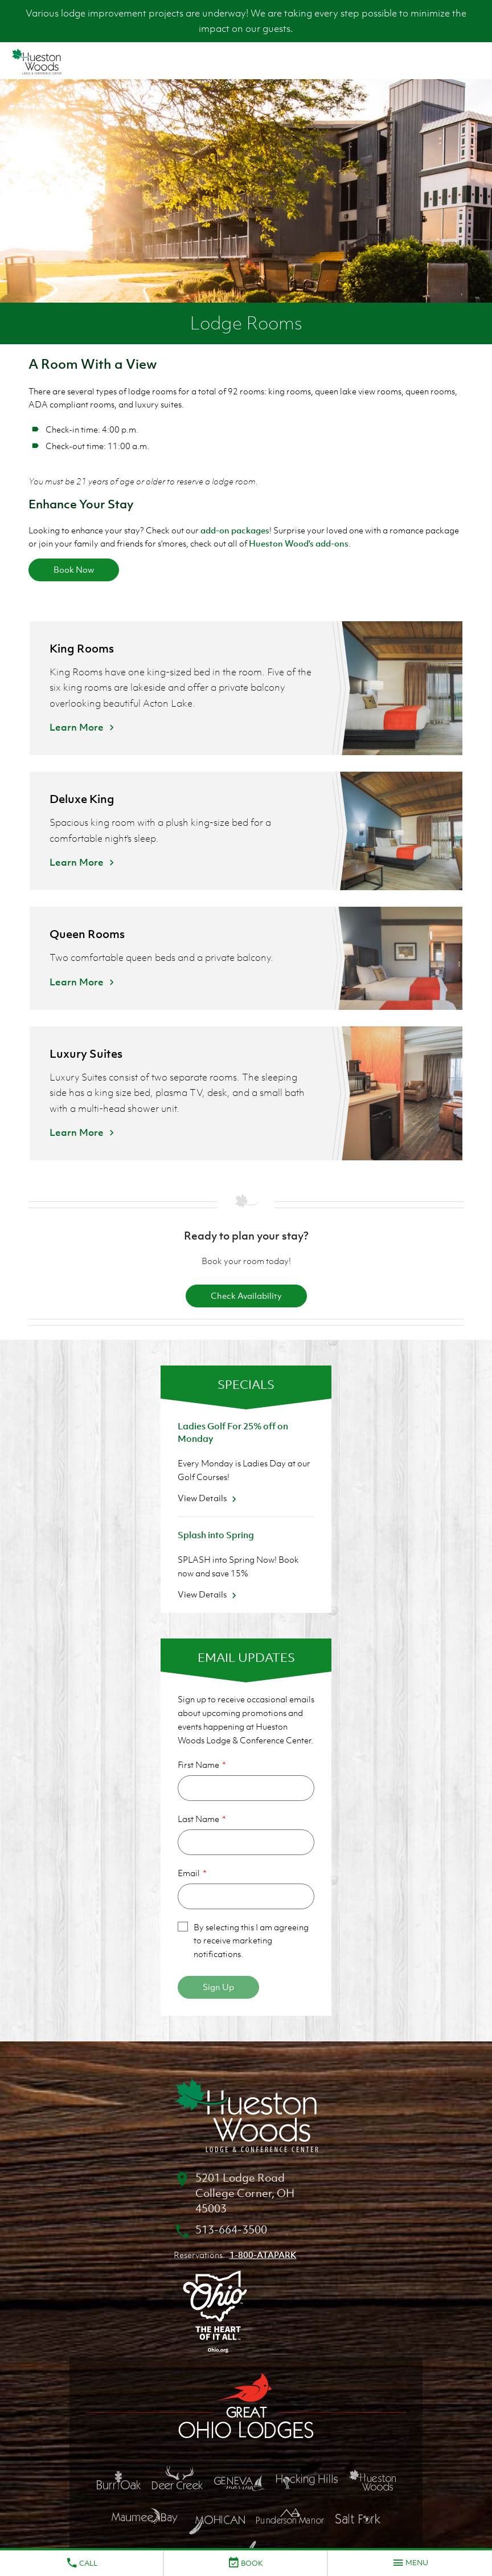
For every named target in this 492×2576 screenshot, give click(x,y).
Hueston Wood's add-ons (298, 543)
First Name (198, 1764)
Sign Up (218, 1986)
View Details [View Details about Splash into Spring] (209, 1594)
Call (81, 2562)
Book (245, 2562)
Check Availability (246, 1295)
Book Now (74, 569)
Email (189, 1872)
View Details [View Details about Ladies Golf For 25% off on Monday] (209, 1497)
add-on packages (234, 530)
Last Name (198, 1818)
